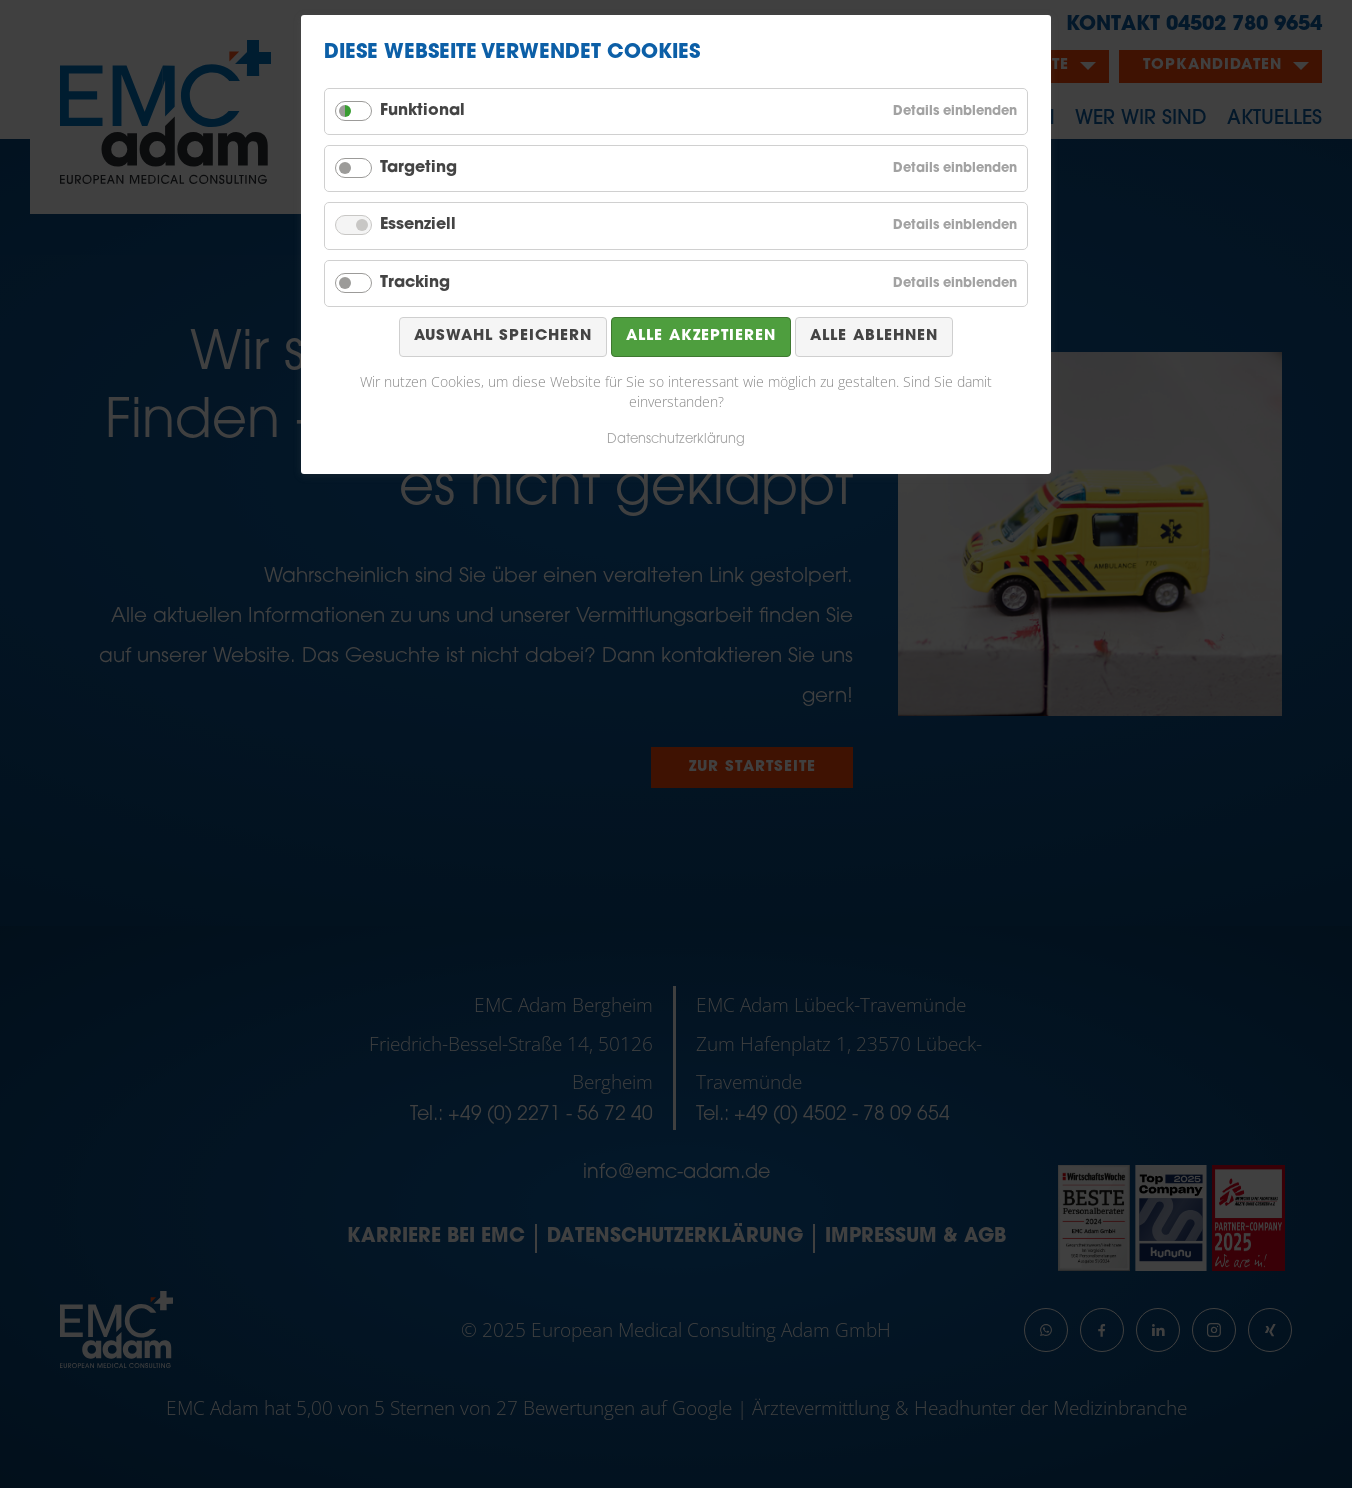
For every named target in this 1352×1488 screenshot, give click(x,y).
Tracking (415, 283)
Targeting (418, 168)
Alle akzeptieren (701, 336)
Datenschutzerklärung (676, 439)
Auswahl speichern (503, 336)
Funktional (422, 111)
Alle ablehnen (874, 336)
